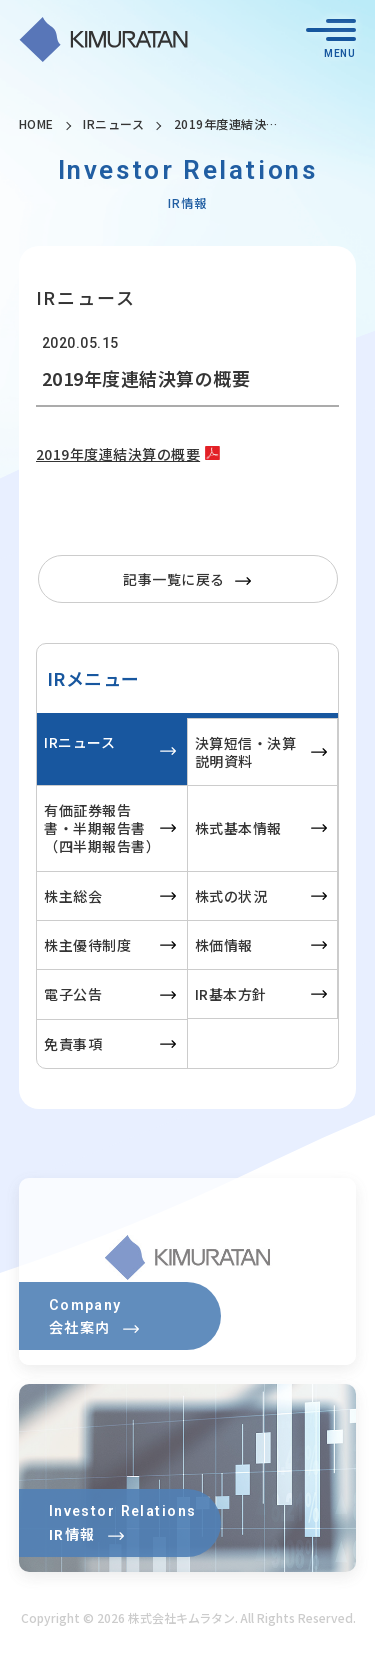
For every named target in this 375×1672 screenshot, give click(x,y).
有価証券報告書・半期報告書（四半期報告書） (102, 828)
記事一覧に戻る (174, 579)
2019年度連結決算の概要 (118, 454)
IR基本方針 (231, 994)
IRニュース (113, 123)
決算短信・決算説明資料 (246, 752)
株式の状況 (231, 896)
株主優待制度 (87, 945)
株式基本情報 (238, 828)
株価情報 (224, 945)
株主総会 (73, 896)
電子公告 (73, 994)
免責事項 (73, 1044)
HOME (36, 123)
